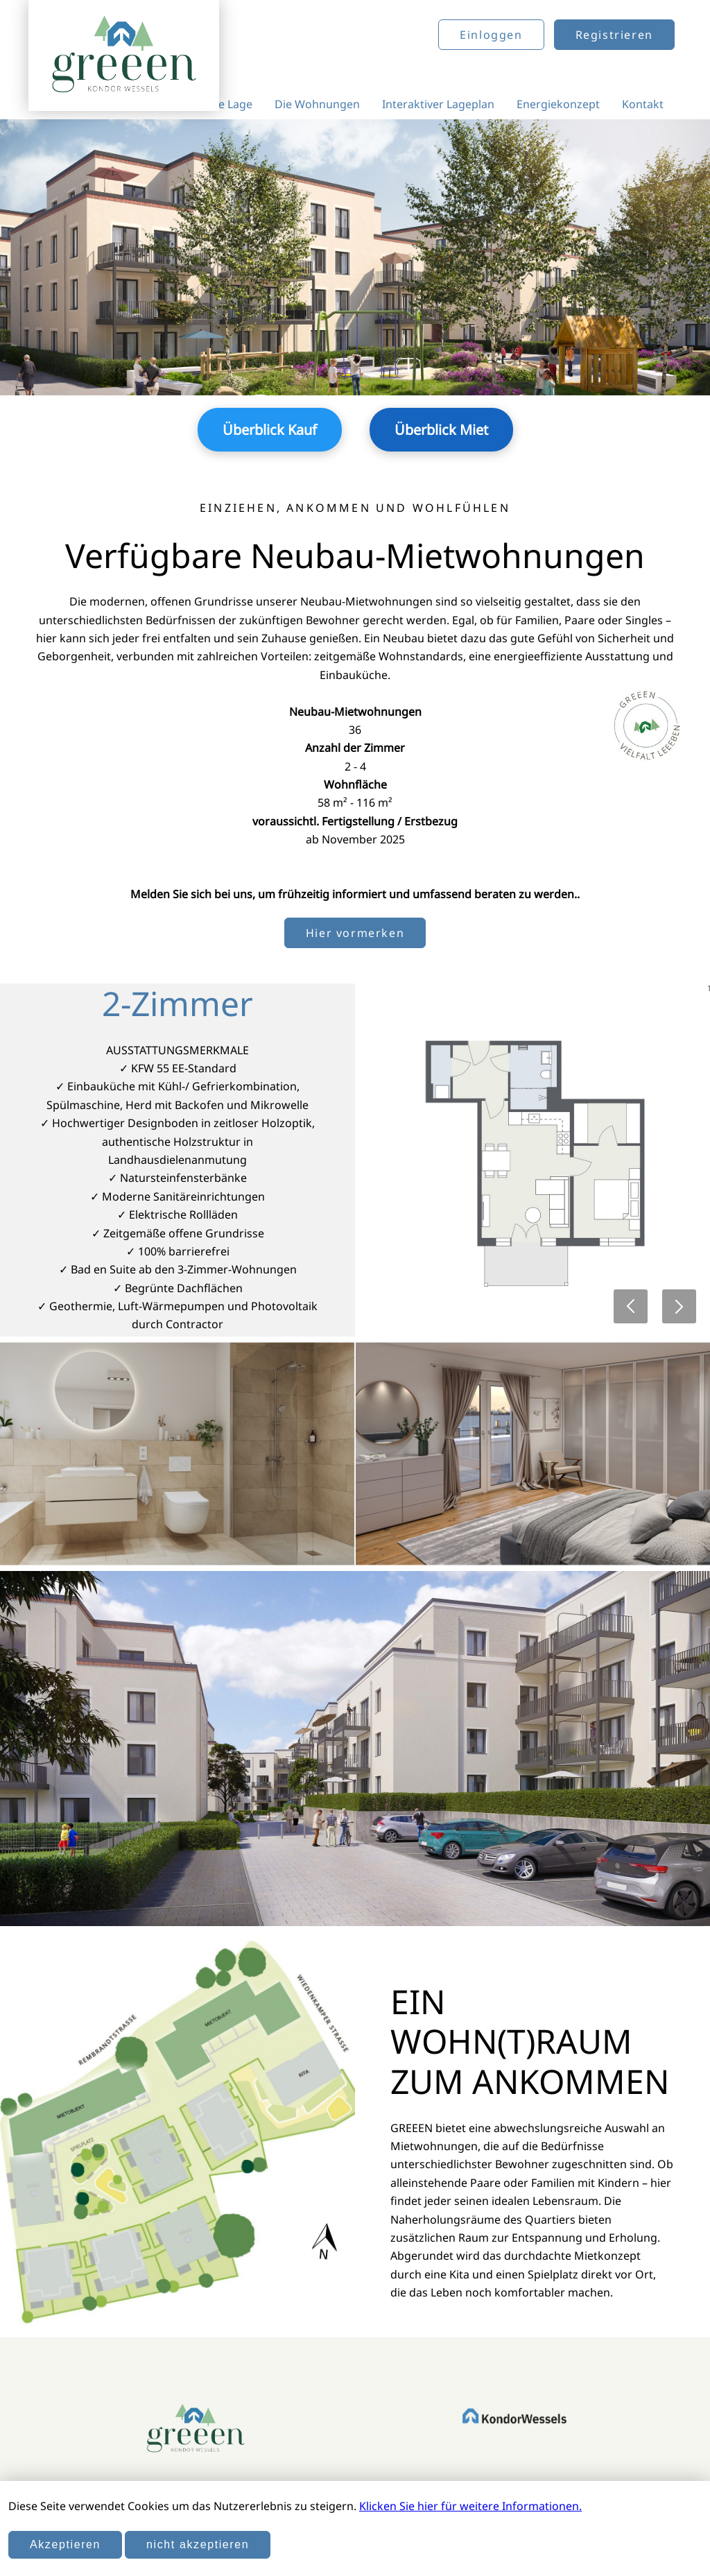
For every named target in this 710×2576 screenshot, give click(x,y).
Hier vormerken (355, 933)
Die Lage (229, 104)
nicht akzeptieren (197, 2544)
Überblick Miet (441, 429)
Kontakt (643, 104)
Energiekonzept (558, 104)
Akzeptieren (65, 2544)
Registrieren (614, 34)
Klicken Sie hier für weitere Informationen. (470, 2506)
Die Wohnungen (317, 104)
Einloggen (491, 34)
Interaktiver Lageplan (438, 104)
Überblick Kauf (270, 429)
